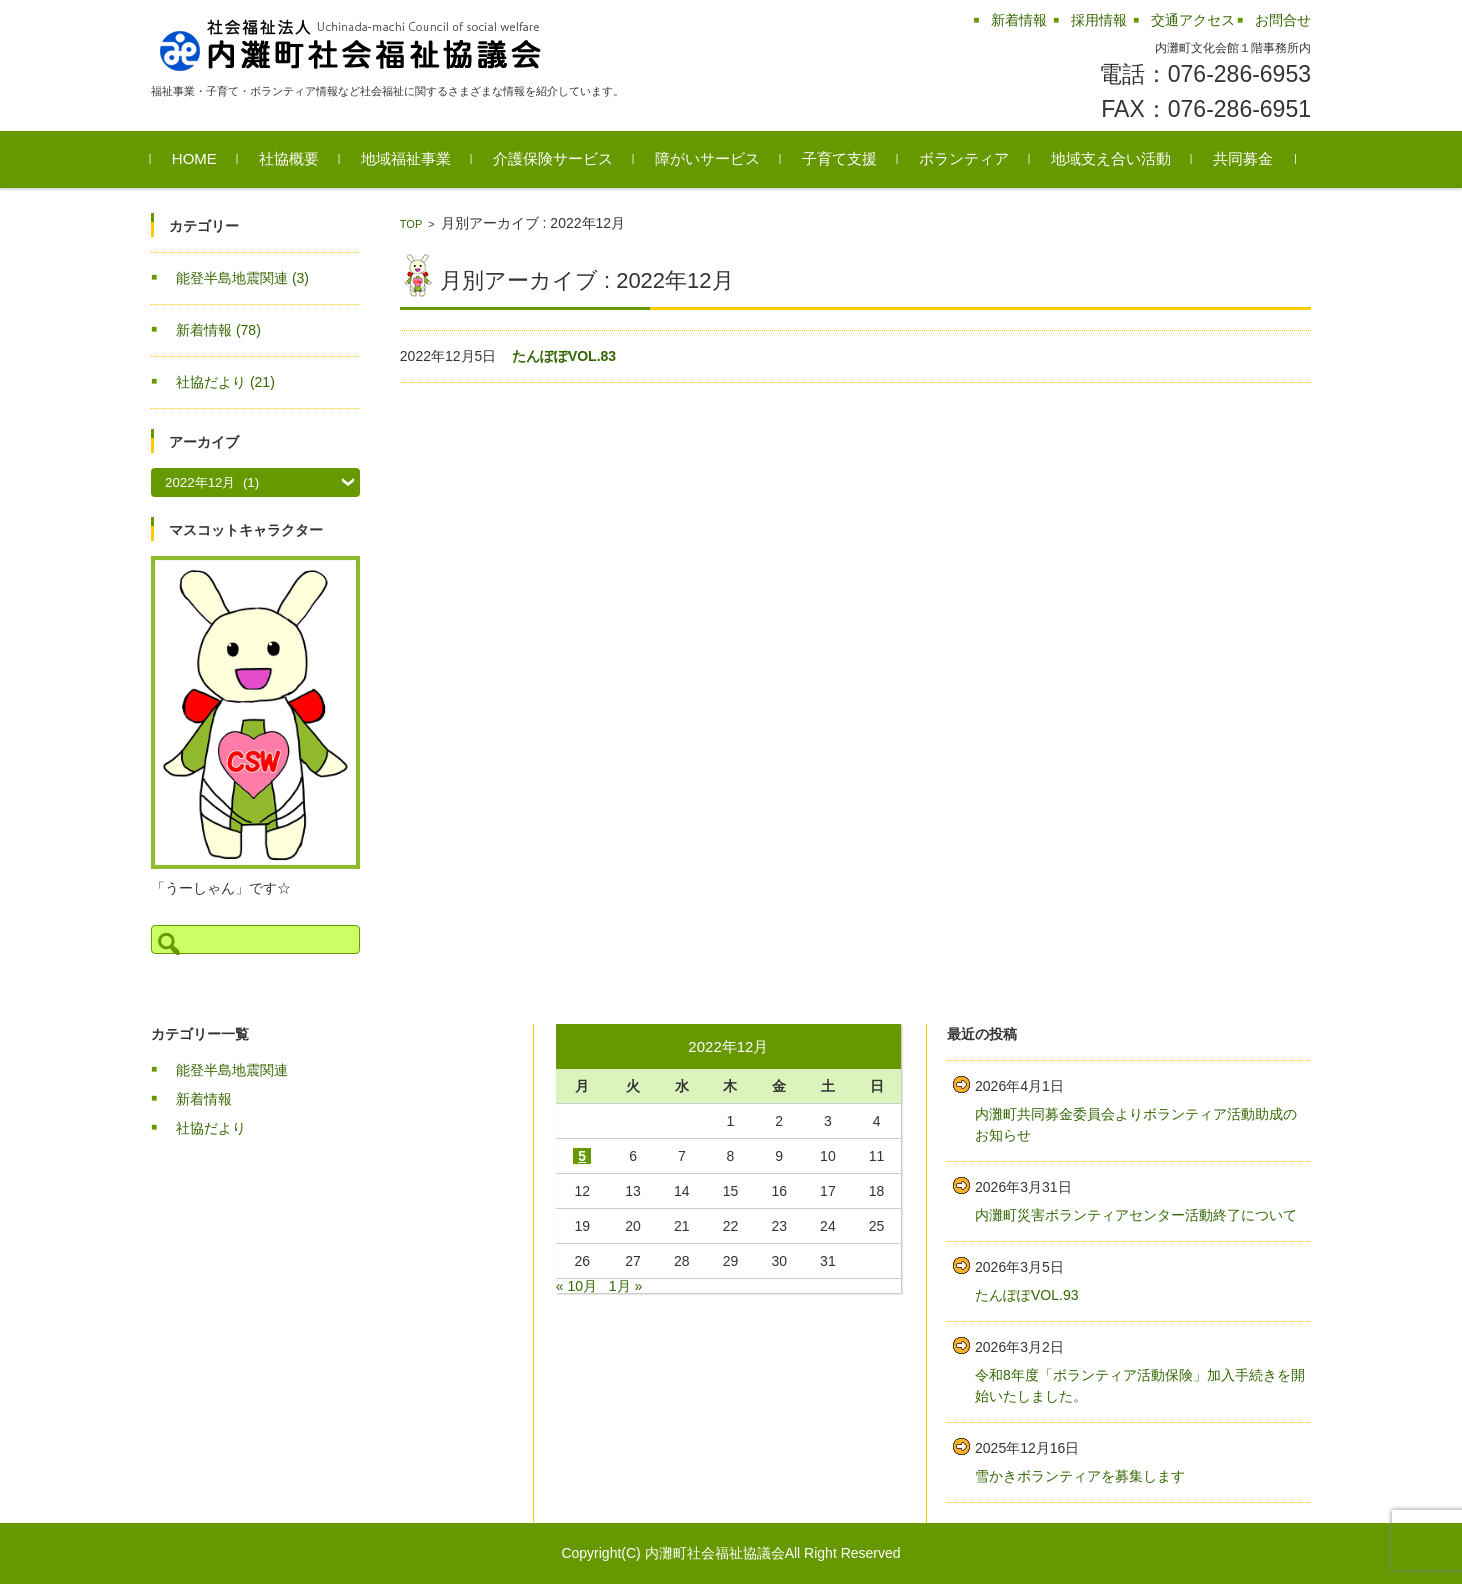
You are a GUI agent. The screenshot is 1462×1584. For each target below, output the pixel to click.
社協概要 (289, 158)
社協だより (225, 382)
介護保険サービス (553, 158)
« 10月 (576, 1286)
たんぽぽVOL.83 (564, 356)
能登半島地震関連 (242, 278)
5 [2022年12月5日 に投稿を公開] (582, 1156)
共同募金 (1243, 158)
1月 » (625, 1286)
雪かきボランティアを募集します (1080, 1476)
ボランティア (964, 158)
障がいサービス (707, 158)
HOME (194, 158)
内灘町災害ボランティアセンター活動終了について (1136, 1215)
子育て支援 (839, 158)
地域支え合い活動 (1111, 158)
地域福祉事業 (406, 158)
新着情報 (218, 330)
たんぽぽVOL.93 (1026, 1295)
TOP (411, 224)
